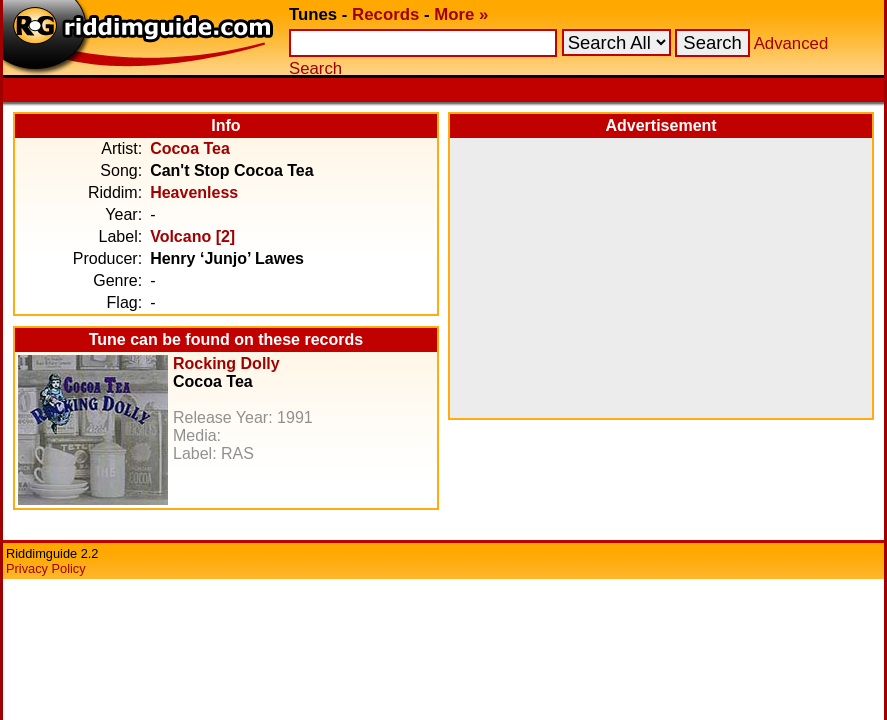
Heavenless (194, 192)
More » (461, 14)
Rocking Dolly (226, 363)
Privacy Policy (46, 568)
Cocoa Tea (190, 148)
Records (385, 14)
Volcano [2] (192, 236)
